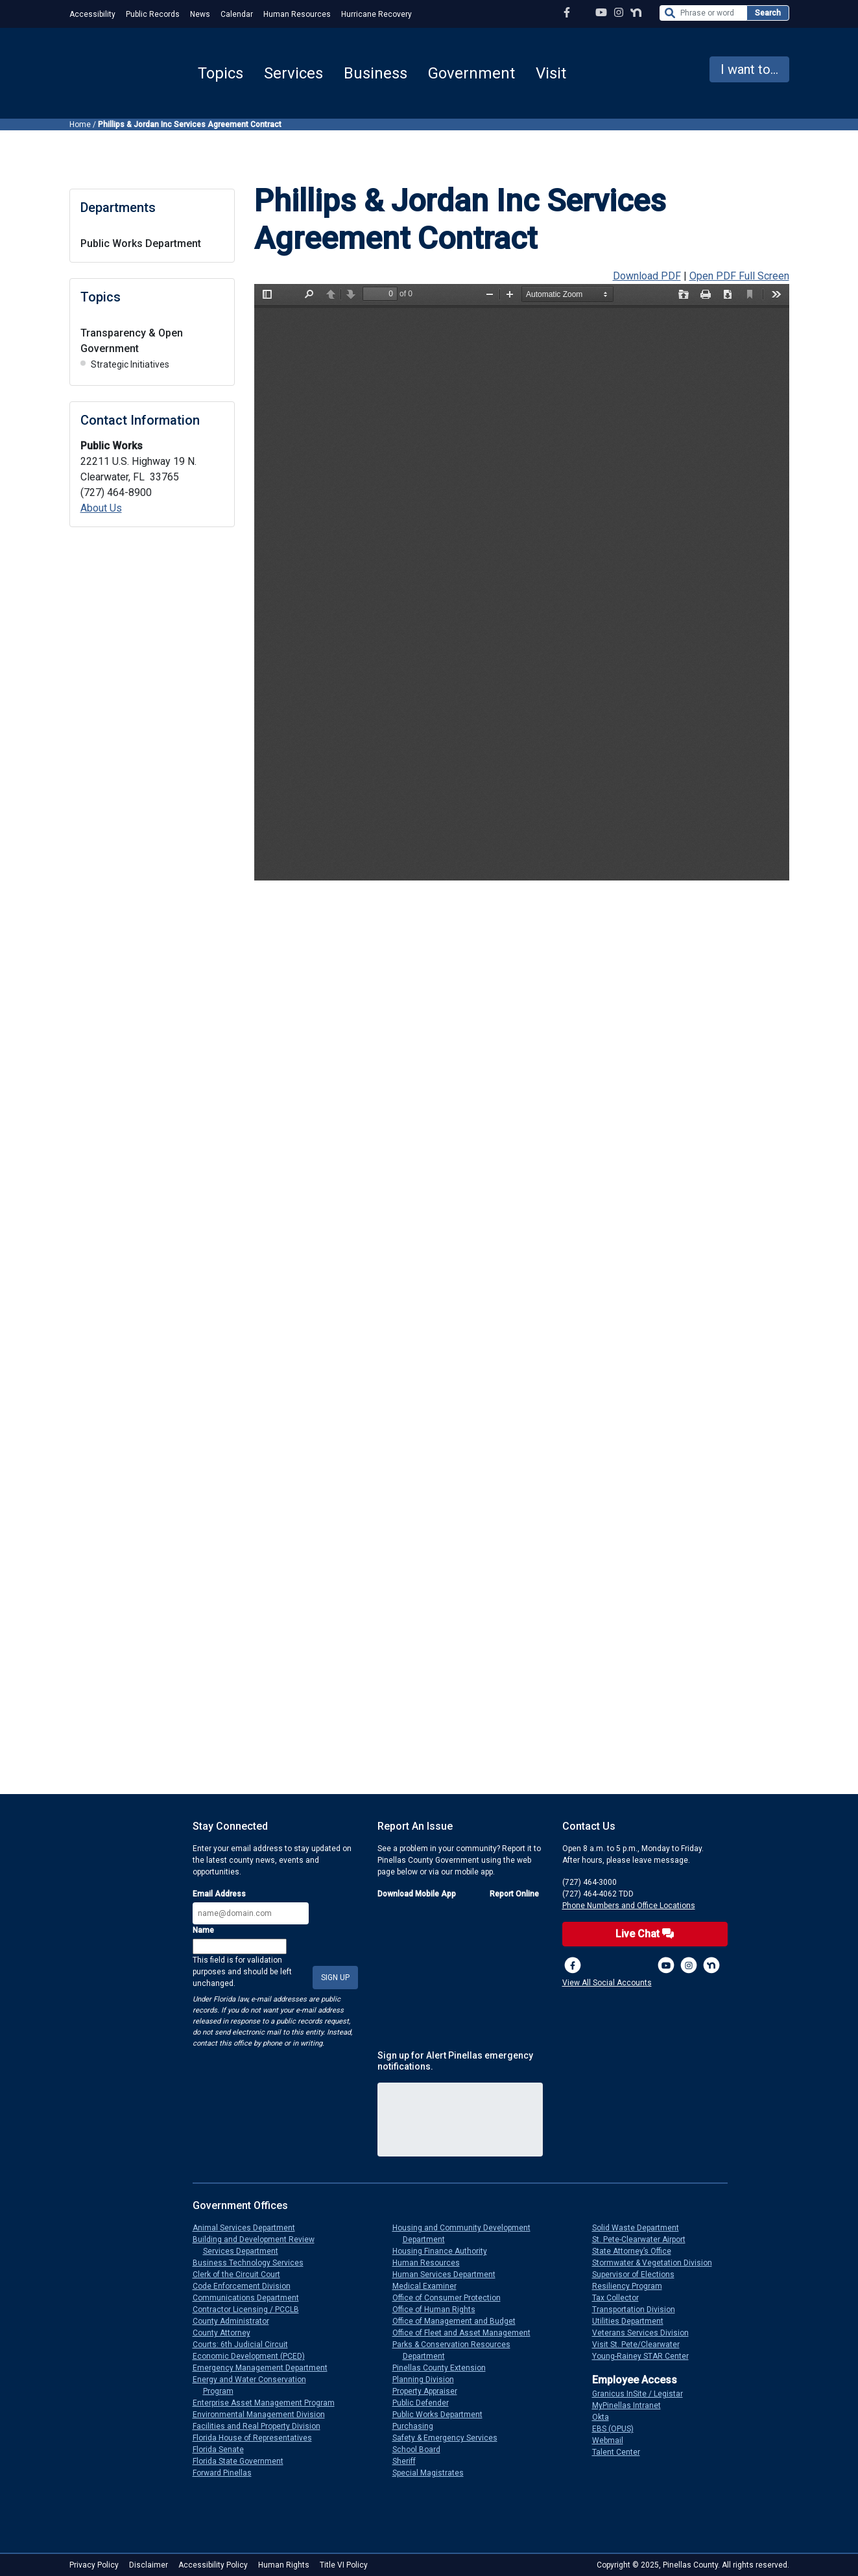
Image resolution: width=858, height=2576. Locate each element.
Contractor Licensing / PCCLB (251, 2309)
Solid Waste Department (640, 2227)
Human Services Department (449, 2274)
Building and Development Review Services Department (259, 2245)
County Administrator (236, 2321)
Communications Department (251, 2297)
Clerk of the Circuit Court (241, 2274)
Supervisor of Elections (638, 2274)
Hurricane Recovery (376, 14)
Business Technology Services (253, 2262)
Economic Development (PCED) (254, 2356)
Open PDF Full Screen (739, 276)
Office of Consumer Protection (452, 2297)
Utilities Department (632, 2321)
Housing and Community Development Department (466, 2233)
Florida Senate (223, 2449)
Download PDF (647, 276)
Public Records (153, 14)
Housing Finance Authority (445, 2251)
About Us (101, 508)
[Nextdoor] (711, 1965)
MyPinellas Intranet (631, 2405)
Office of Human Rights (439, 2309)
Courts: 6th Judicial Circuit (245, 2344)
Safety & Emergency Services (450, 2437)
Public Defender (426, 2402)
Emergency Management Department (265, 2367)
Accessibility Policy (213, 2565)
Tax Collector (620, 2297)
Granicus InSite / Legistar (642, 2393)
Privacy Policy (94, 2565)
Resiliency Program (632, 2286)
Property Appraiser (430, 2391)
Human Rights (283, 2565)
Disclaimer (148, 2565)
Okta (605, 2417)
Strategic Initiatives (130, 364)
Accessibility (92, 14)
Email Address (219, 1893)
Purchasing (418, 2426)
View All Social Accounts (607, 1982)
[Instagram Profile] (618, 12)
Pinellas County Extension (444, 2367)
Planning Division (428, 2379)
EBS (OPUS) (618, 2428)
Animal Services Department (249, 2227)
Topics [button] (220, 73)
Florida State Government (243, 2461)
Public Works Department (140, 243)
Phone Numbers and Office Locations (628, 1905)
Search (768, 13)
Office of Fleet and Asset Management (466, 2332)
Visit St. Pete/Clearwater (641, 2344)
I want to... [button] (749, 69)
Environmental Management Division (264, 2414)
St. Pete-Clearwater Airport (643, 2239)
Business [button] (375, 73)
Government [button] (471, 73)
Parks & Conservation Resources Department (456, 2350)
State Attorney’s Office (636, 2251)
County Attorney (226, 2332)
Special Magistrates (433, 2472)
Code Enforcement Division (247, 2286)
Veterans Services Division (645, 2332)
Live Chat (644, 1934)
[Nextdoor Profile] (635, 13)
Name (203, 1930)
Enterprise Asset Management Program (269, 2402)
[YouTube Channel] (601, 12)
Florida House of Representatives (257, 2437)
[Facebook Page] (567, 12)
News (200, 14)
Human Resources (297, 14)
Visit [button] (551, 73)
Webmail (612, 2440)
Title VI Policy (344, 2565)
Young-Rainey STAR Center (645, 2356)
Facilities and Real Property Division (261, 2426)
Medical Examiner (430, 2286)
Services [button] (293, 73)
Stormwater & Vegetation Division (657, 2262)
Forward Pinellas (227, 2472)
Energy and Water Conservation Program (254, 2385)
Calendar (236, 14)
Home (80, 124)
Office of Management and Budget (459, 2321)
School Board (421, 2449)
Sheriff (409, 2461)
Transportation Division (638, 2309)
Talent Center (621, 2452)
